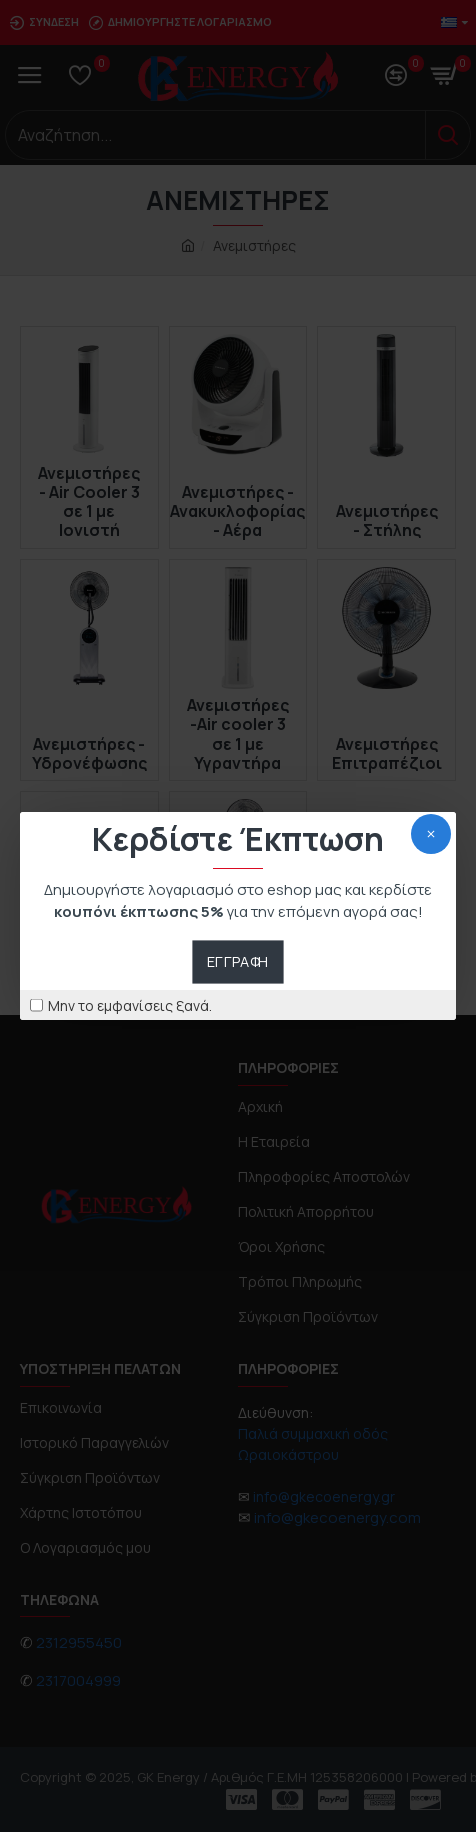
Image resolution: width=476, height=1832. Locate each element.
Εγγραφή (238, 961)
